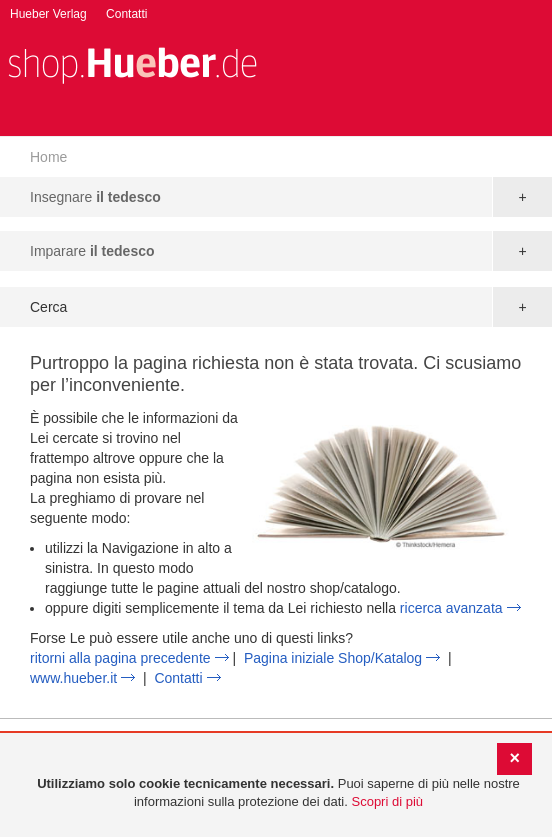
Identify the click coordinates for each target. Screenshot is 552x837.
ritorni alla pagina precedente (120, 658)
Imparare (92, 251)
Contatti (126, 14)
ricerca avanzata (451, 608)
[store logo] (132, 63)
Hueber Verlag (48, 14)
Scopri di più (387, 801)
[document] (278, 793)
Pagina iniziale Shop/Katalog (333, 658)
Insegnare (95, 197)
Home (48, 157)
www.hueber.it (73, 678)
